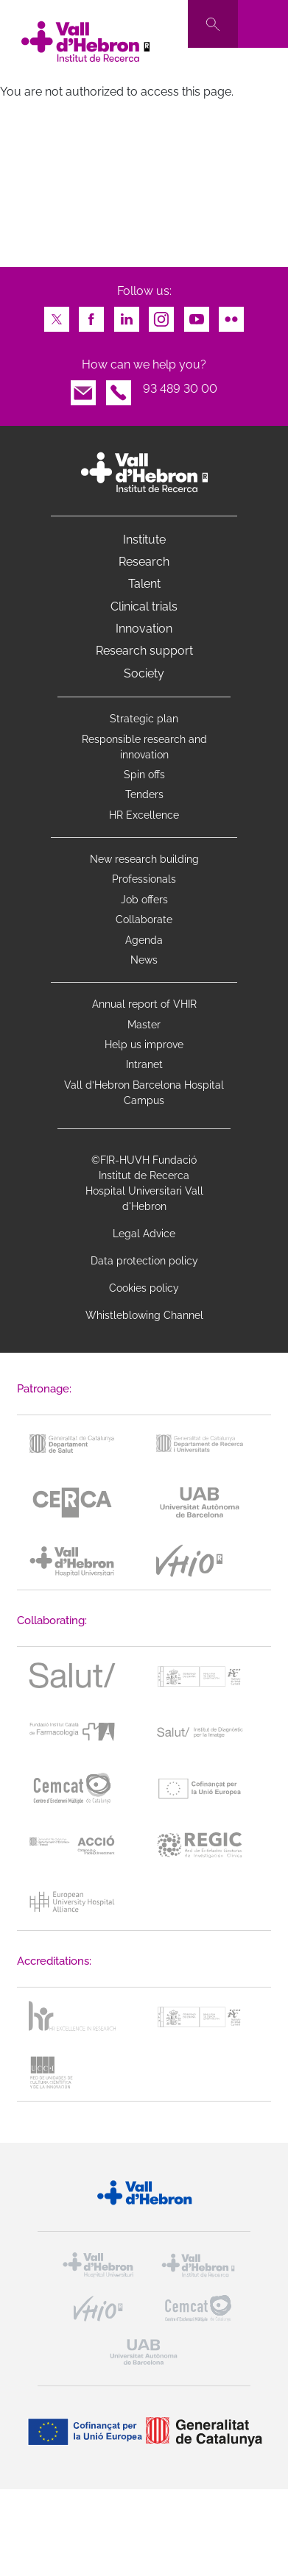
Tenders (144, 794)
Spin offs (144, 774)
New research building (144, 859)
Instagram (161, 315)
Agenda (144, 940)
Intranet (144, 1064)
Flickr (231, 315)
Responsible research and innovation (144, 747)
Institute (144, 540)
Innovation (144, 629)
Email (83, 389)
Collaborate (144, 919)
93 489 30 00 (180, 389)
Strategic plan (144, 719)
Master (144, 1025)
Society (144, 673)
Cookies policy (144, 1288)
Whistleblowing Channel (144, 1315)
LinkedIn (126, 315)
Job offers (144, 899)
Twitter (56, 315)
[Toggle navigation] (263, 24)
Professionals (144, 879)
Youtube (196, 315)
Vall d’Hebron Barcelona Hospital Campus (144, 1092)
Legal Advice (144, 1233)
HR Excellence (144, 815)
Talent (144, 584)
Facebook (91, 315)
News (144, 960)
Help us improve (144, 1044)
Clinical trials (144, 606)
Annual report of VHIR (144, 1004)
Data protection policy (144, 1261)
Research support (144, 651)
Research (144, 562)
